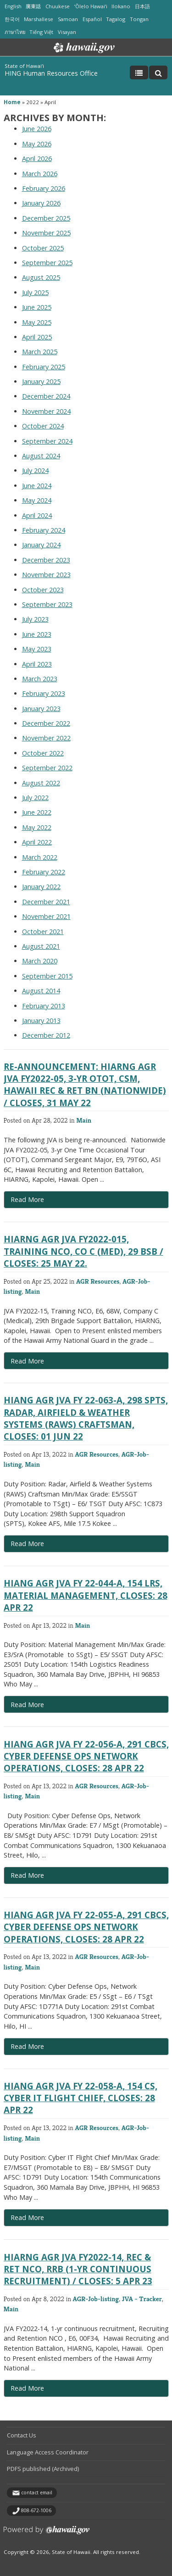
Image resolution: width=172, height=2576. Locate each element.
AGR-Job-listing (96, 2298)
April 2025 (37, 337)
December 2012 (46, 1035)
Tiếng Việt (41, 31)
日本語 (142, 6)
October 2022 (43, 753)
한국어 (12, 19)
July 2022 (35, 797)
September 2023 (47, 604)
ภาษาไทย (15, 31)
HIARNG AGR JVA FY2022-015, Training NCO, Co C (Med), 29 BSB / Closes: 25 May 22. (83, 1251)
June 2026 (36, 128)
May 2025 (36, 322)
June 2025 (36, 307)
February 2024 (43, 530)
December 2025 (46, 218)
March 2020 (39, 961)
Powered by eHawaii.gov (46, 2533)
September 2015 (47, 976)
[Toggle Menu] (139, 72)
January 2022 (41, 886)
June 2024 (36, 485)
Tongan (139, 19)
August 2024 (41, 455)
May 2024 (36, 500)
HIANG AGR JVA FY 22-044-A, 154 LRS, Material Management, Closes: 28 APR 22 (85, 1595)
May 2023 (36, 649)
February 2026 (43, 188)
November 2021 (46, 916)
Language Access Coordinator (48, 2452)
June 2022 (36, 812)
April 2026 (37, 158)
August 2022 (41, 783)
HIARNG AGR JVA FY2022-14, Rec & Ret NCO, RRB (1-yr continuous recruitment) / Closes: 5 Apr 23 (78, 2269)
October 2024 (43, 426)
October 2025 (43, 248)
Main (83, 1120)
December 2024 (46, 396)
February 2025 (43, 366)
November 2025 (46, 232)
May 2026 (36, 143)
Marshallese (38, 19)
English (13, 6)
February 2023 (43, 693)
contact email (36, 2492)
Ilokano (120, 6)
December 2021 (46, 901)
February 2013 (43, 1005)
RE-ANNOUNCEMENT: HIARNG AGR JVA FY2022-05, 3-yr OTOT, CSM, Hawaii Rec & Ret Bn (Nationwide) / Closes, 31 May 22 (85, 1084)
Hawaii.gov (83, 48)
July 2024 (35, 470)
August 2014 (41, 990)
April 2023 (37, 664)
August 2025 (41, 277)
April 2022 (37, 842)
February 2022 (43, 872)
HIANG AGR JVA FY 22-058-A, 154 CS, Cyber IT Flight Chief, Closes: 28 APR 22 (80, 2097)
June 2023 (36, 634)
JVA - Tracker (142, 2298)
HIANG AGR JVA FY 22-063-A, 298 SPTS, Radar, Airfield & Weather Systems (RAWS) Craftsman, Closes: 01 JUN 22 (86, 1418)
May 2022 (36, 827)
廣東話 (33, 6)
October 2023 (43, 589)
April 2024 (37, 515)
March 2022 (39, 857)
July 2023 (35, 619)
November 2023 (46, 574)
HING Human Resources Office (51, 73)
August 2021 (41, 946)
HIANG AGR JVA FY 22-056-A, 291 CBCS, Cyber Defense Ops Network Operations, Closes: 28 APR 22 (86, 1756)
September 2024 (47, 441)
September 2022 (47, 767)
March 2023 (39, 678)
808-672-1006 (36, 2510)
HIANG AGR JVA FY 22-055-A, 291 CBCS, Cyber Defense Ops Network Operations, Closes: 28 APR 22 (86, 1926)
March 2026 (39, 173)
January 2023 (41, 708)
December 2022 (46, 723)
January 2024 (41, 544)
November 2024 (46, 411)
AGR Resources (98, 1281)
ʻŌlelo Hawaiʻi (90, 6)
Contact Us (21, 2435)
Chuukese (57, 6)
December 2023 (46, 560)
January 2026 (41, 203)
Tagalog (115, 19)
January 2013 (41, 1020)
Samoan (68, 19)
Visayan (67, 31)
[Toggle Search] (158, 72)
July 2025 (35, 292)
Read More (56, 1201)
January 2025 (41, 381)
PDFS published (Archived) (43, 2469)
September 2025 (47, 262)
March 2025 (39, 351)
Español (92, 19)
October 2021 (43, 931)
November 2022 (46, 738)
